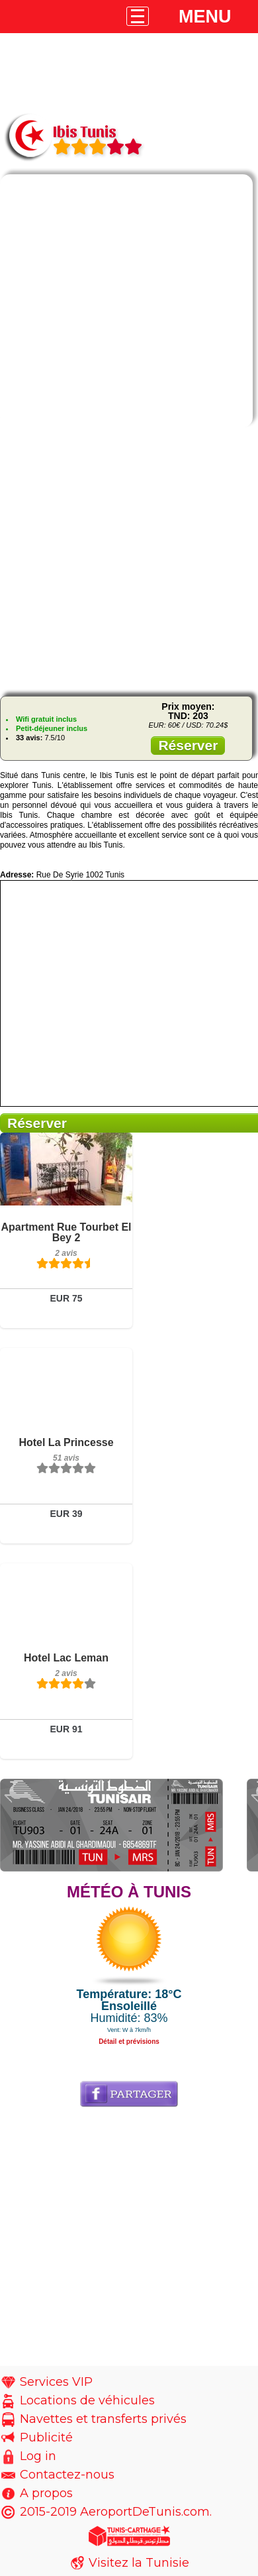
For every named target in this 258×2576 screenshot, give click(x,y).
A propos (46, 2493)
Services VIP (56, 2382)
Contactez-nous (67, 2474)
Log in (38, 2456)
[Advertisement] (129, 561)
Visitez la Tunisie (139, 2562)
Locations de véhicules (87, 2400)
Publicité (46, 2437)
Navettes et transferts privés (103, 2419)
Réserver (188, 745)
